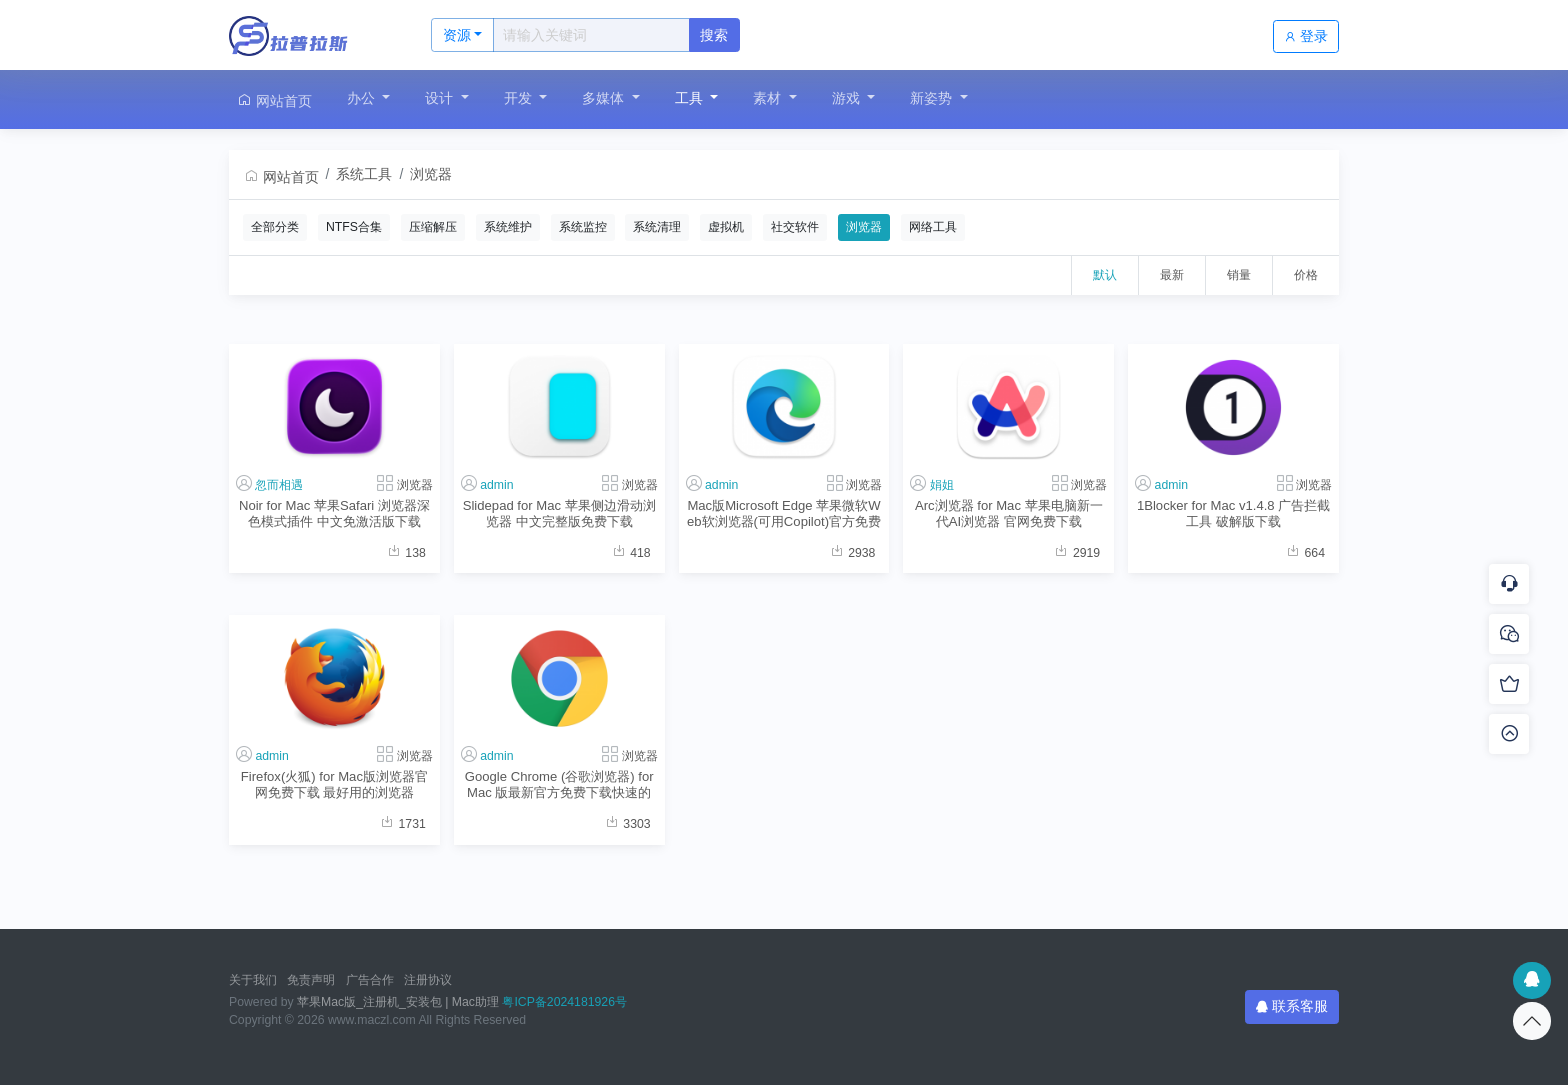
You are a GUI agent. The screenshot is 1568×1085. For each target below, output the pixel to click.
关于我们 (253, 980)
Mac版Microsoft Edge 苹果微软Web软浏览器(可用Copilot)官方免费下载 (784, 513)
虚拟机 (726, 227)
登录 (1306, 36)
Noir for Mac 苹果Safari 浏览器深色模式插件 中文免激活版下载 (334, 513)
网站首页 (274, 100)
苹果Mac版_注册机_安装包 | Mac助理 (398, 1002)
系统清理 (657, 227)
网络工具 (933, 227)
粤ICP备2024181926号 (564, 1002)
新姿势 (933, 98)
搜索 (714, 35)
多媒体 (605, 98)
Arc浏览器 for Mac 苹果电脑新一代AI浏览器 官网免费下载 (1009, 513)
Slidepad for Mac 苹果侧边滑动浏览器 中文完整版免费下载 (559, 513)
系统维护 (508, 227)
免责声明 (311, 980)
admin (496, 485)
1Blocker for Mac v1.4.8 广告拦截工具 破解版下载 (1233, 513)
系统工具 (364, 174)
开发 (520, 98)
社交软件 (795, 227)
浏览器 (431, 174)
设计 (441, 98)
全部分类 (275, 227)
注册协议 (428, 980)
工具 (691, 98)
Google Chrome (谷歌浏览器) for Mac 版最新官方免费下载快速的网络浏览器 (559, 784)
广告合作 (370, 980)
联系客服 (1292, 1006)
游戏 (848, 98)
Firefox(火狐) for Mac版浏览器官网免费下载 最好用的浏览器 (334, 784)
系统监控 (583, 227)
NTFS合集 (354, 227)
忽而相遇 (279, 485)
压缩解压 (433, 227)
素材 (769, 98)
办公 (363, 98)
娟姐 (942, 485)
